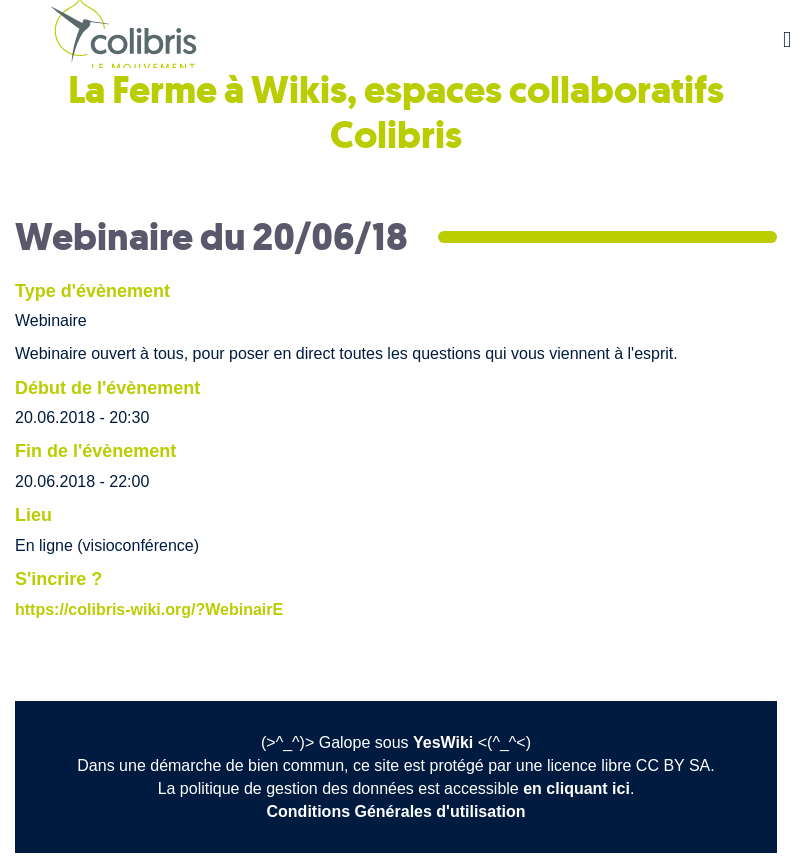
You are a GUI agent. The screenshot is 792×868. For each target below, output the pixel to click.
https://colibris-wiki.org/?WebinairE (149, 609)
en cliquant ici (576, 788)
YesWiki (443, 742)
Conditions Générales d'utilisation (396, 811)
